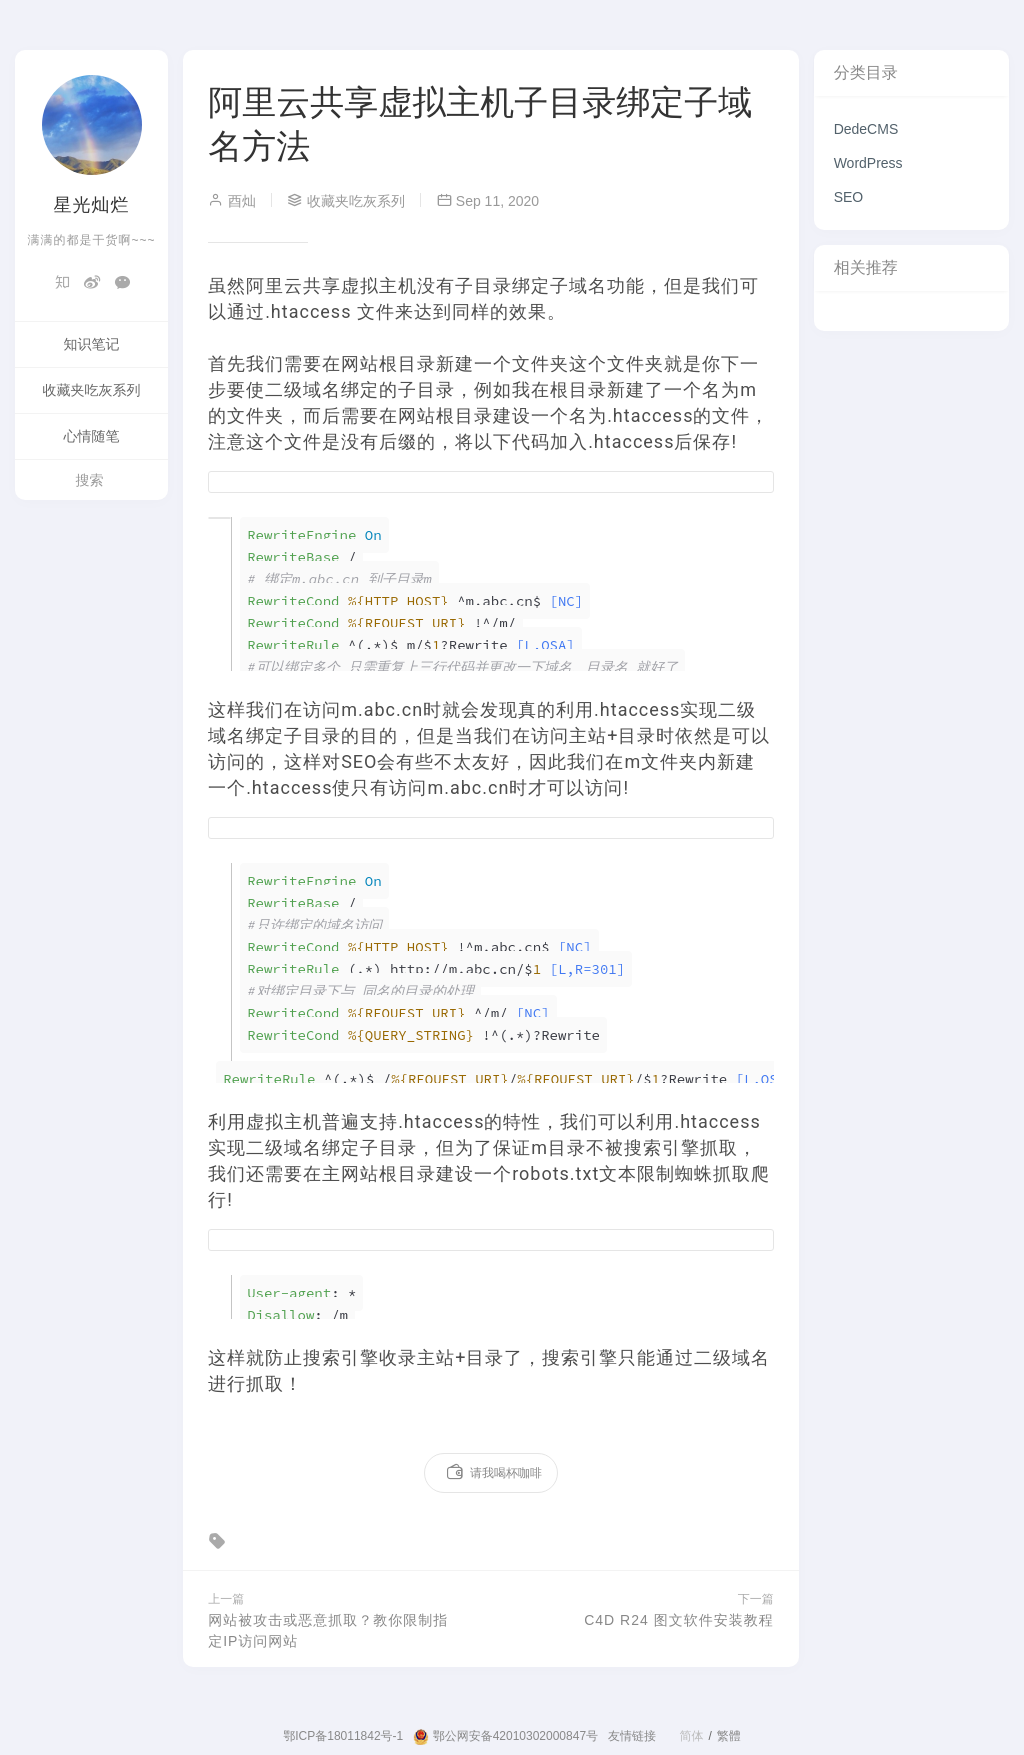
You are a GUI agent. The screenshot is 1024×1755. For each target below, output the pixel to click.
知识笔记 (92, 344)
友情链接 (632, 1736)
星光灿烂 (92, 205)
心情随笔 (92, 436)
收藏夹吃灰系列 (92, 390)
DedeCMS (866, 129)
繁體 (729, 1736)
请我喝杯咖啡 (493, 1473)
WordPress (868, 163)
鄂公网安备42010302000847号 (505, 1737)
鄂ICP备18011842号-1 (343, 1736)
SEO (849, 197)
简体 (691, 1736)
